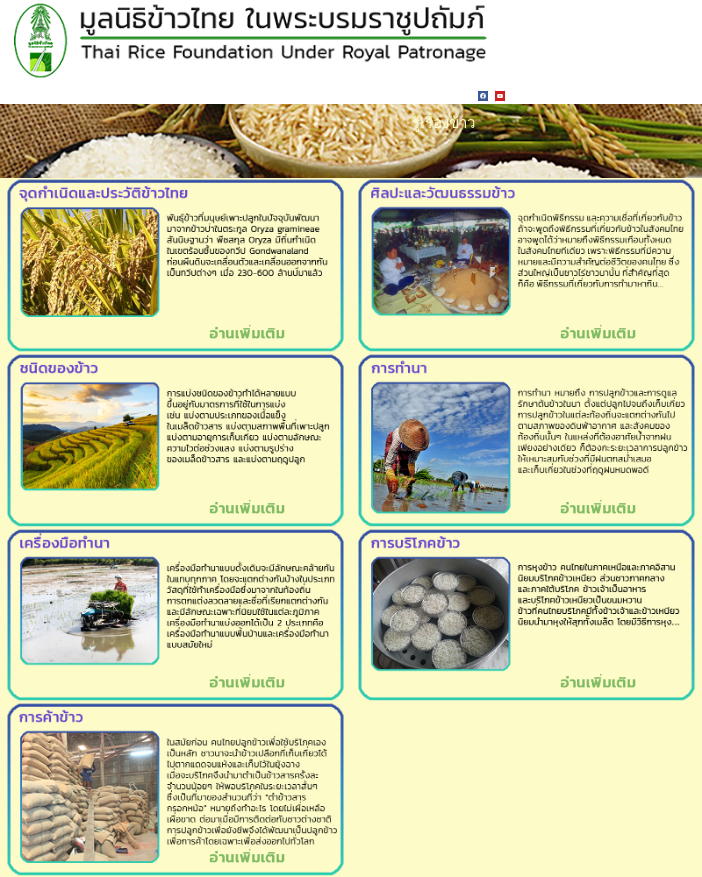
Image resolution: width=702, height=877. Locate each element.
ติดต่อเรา (285, 93)
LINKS (244, 93)
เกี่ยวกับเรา (396, 93)
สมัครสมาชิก (338, 93)
